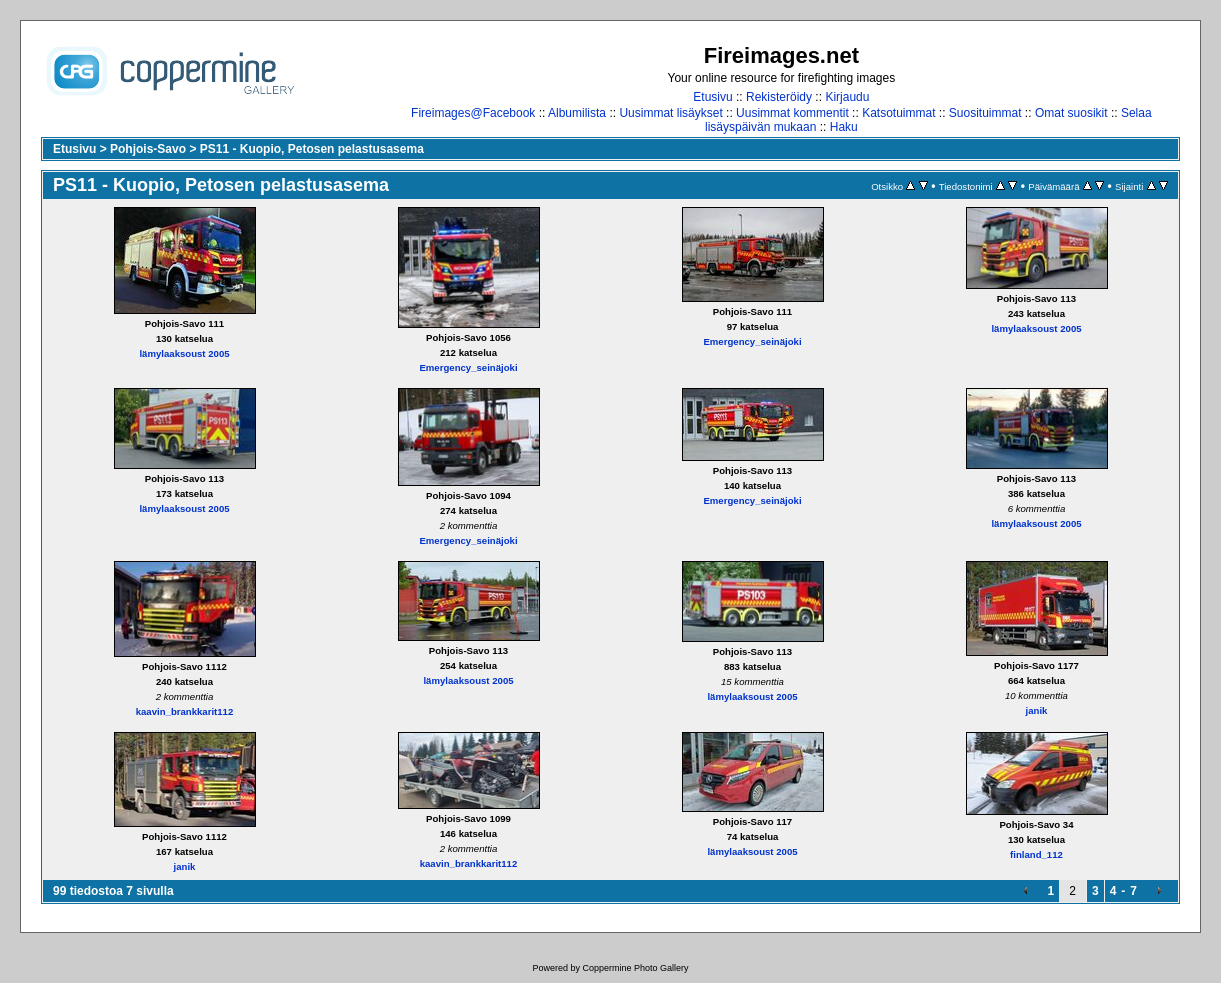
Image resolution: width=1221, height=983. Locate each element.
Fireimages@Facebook (473, 113)
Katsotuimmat (898, 113)
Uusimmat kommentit (792, 113)
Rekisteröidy (779, 97)
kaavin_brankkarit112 (185, 711)
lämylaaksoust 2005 (184, 353)
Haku (844, 127)
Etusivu (712, 97)
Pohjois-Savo (148, 149)
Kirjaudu (847, 97)
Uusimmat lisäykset (670, 113)
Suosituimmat (985, 113)
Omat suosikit (1071, 113)
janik (1037, 710)
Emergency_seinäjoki (468, 367)
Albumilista (577, 113)
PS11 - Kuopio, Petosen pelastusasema (312, 149)
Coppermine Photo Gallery (635, 968)
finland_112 (1036, 854)
